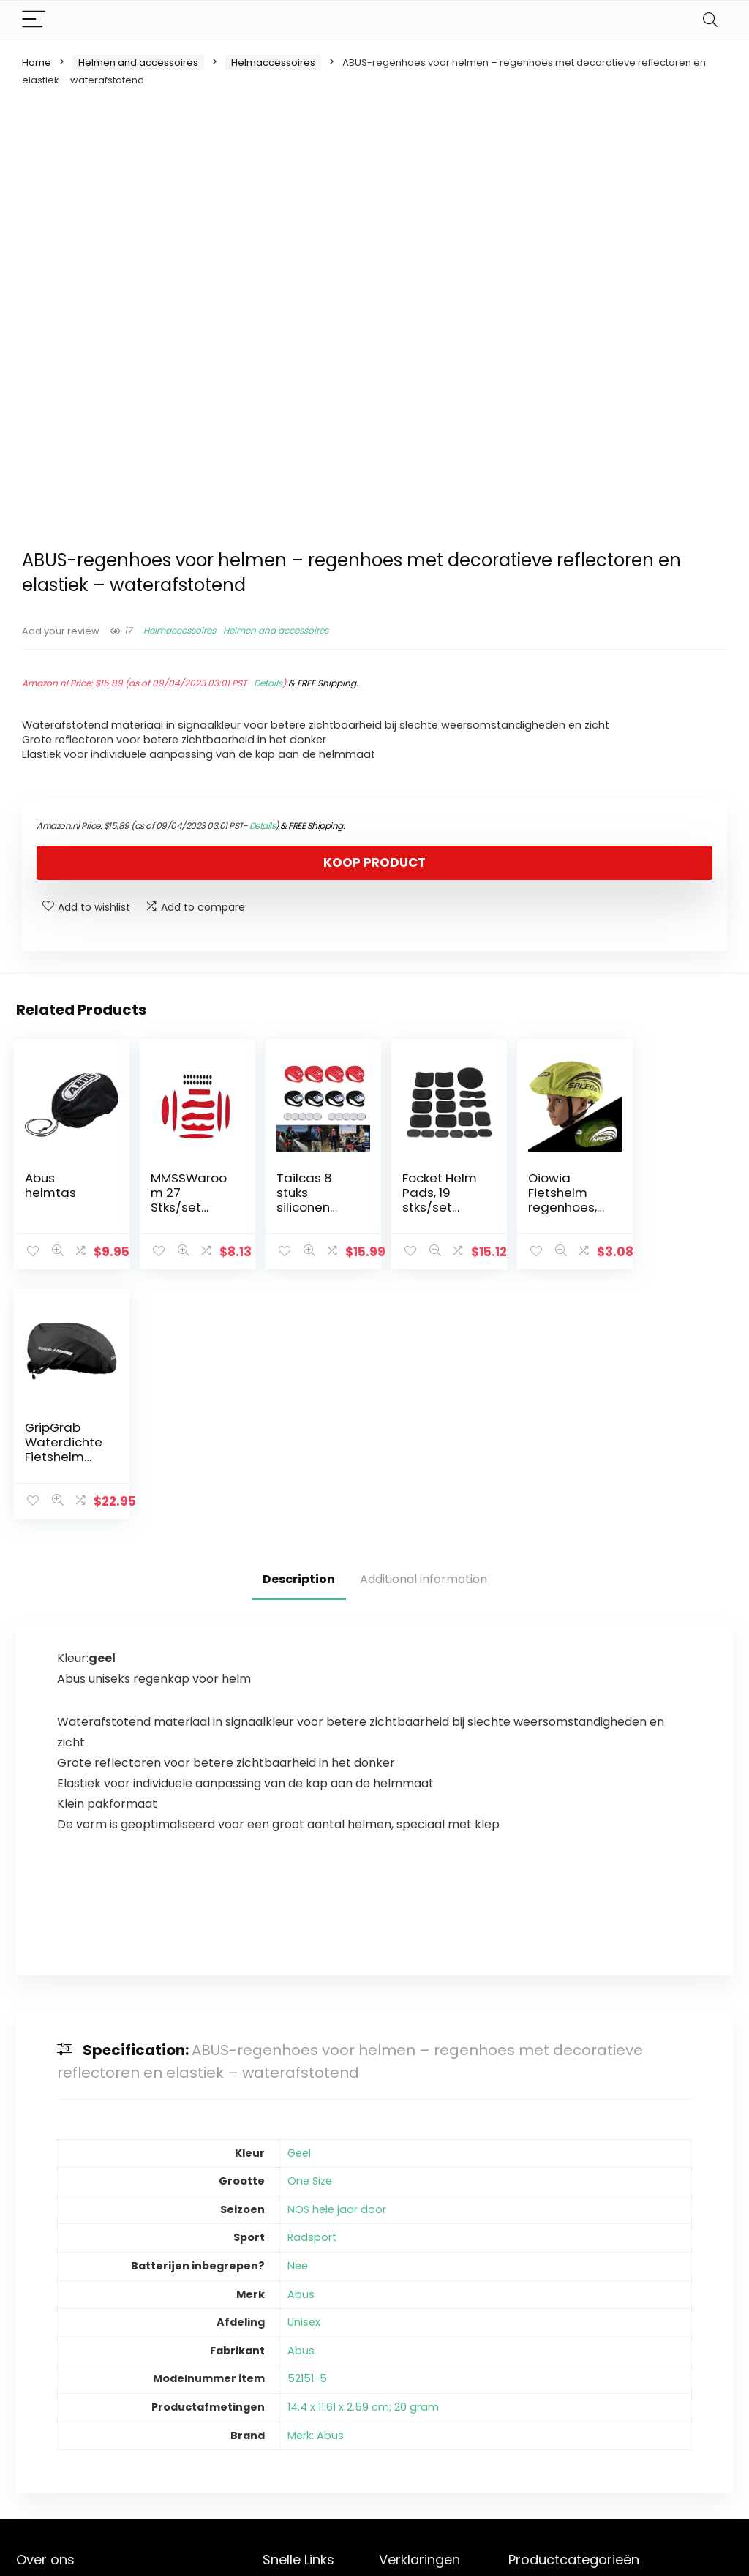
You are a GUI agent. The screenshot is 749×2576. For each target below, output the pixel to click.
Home (36, 63)
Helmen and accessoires (138, 63)
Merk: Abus (315, 2186)
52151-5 (307, 2129)
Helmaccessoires (273, 63)
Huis (273, 2343)
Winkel (279, 2364)
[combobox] (620, 2347)
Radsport (311, 1987)
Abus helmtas (50, 1185)
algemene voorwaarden (412, 2370)
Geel (299, 1903)
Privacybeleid (412, 2343)
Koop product (374, 862)
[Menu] (33, 20)
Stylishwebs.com (160, 2554)
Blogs (276, 2384)
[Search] (710, 20)
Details (268, 683)
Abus (301, 2045)
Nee (297, 2016)
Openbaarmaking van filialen (424, 2404)
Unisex (303, 2072)
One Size (309, 1931)
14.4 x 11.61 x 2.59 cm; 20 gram (363, 2157)
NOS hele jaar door (336, 1960)
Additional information (423, 1329)
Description (299, 1329)
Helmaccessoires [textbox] (616, 2347)
